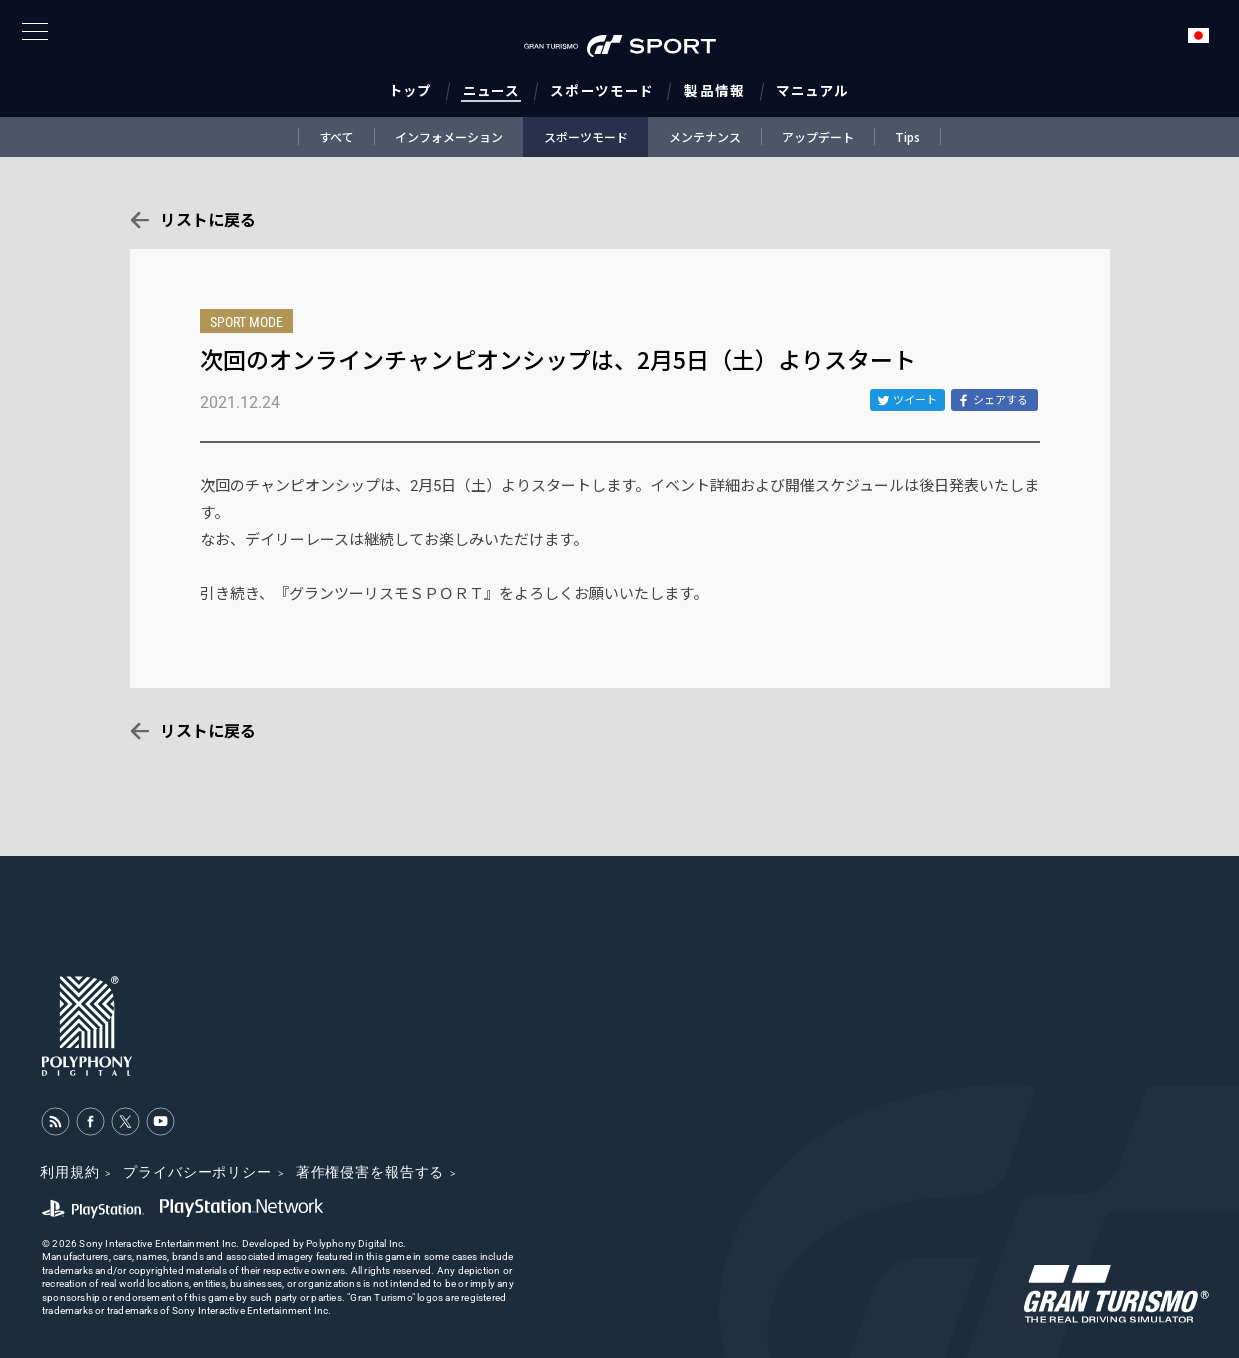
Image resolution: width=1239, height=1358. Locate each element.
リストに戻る (208, 220)
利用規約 (69, 1172)
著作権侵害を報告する (370, 1172)
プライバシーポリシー (197, 1172)
